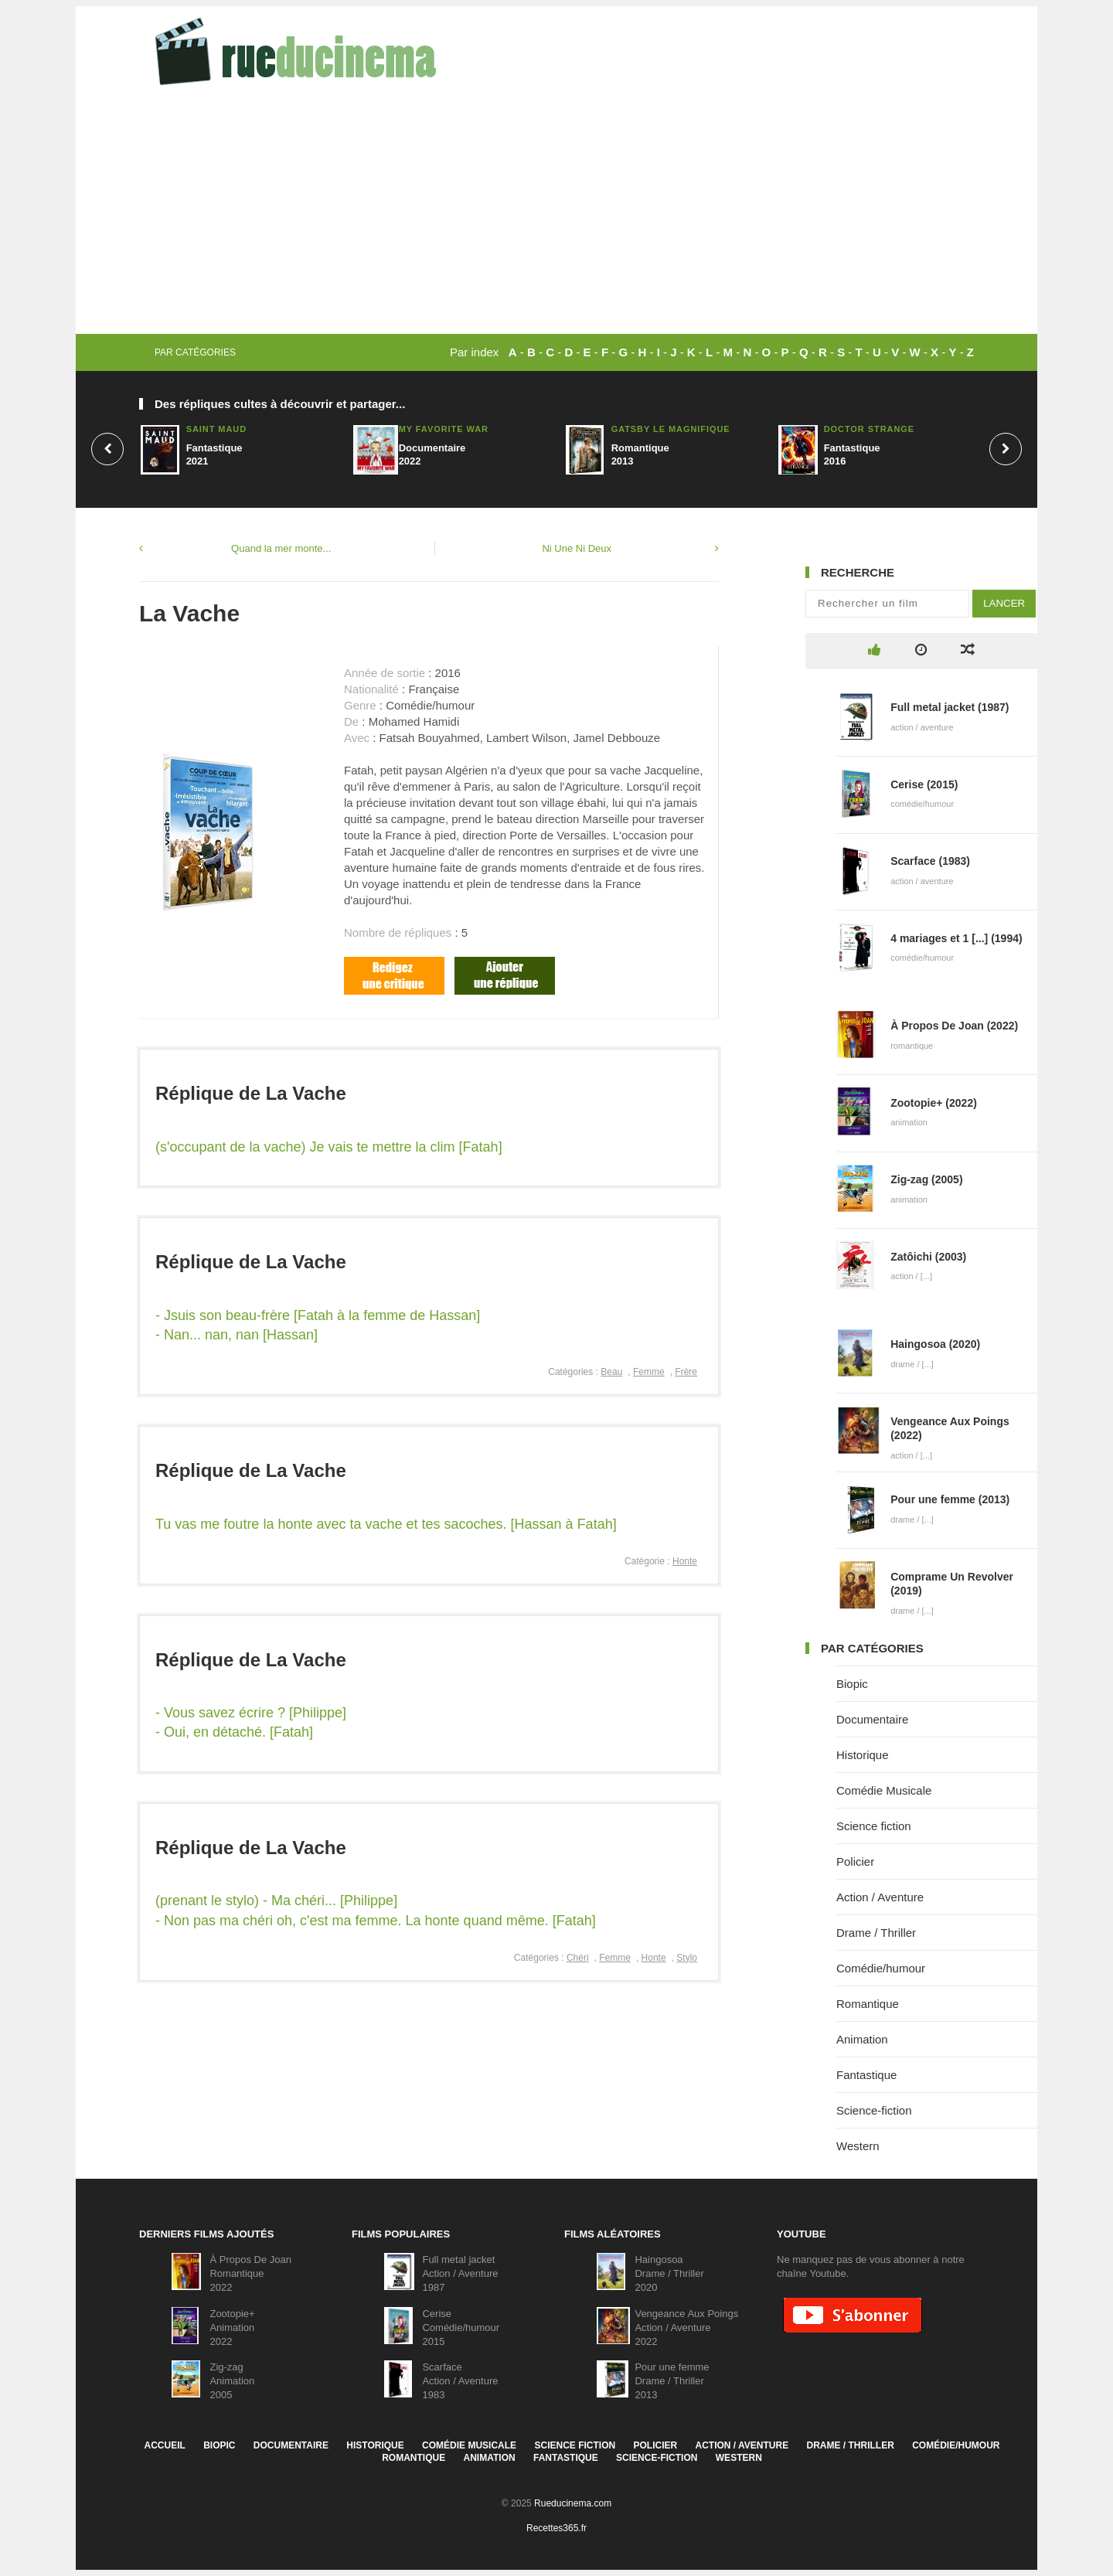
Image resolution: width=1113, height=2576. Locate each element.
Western (858, 2145)
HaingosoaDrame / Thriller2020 (669, 2273)
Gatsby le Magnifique (670, 429)
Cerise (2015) (924, 784)
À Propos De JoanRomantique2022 (250, 2273)
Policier (855, 1861)
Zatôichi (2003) (928, 1257)
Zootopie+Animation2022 (231, 2327)
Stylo (686, 1957)
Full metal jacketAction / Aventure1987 (460, 2273)
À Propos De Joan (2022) (954, 1025)
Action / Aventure (880, 1897)
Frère (686, 1371)
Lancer (1004, 603)
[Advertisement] (556, 218)
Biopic (852, 1683)
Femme (649, 1371)
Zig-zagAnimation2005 (231, 2381)
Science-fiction (874, 2110)
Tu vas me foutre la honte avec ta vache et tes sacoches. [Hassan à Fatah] (386, 1524)
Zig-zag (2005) (926, 1179)
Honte (684, 1561)
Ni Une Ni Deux (576, 548)
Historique (862, 1754)
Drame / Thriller (876, 1932)
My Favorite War (443, 429)
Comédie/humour (880, 1968)
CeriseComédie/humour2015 (460, 2327)
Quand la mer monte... (281, 548)
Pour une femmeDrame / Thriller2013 (672, 2381)
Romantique (867, 2003)
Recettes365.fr (556, 2528)
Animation (862, 2039)
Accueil (164, 2445)
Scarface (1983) (930, 861)
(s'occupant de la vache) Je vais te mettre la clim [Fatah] (328, 1147)
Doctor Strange (869, 429)
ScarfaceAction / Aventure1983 (460, 2381)
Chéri (578, 1957)
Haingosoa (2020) (935, 1344)
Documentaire (872, 1719)
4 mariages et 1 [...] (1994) (956, 938)
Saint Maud (216, 429)
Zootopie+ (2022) (933, 1103)
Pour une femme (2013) (949, 1499)
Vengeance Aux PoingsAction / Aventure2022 (686, 2327)
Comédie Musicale (883, 1790)
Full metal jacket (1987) (949, 707)
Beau (611, 1371)
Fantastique (866, 2074)
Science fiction (873, 1825)
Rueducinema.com (572, 2503)
